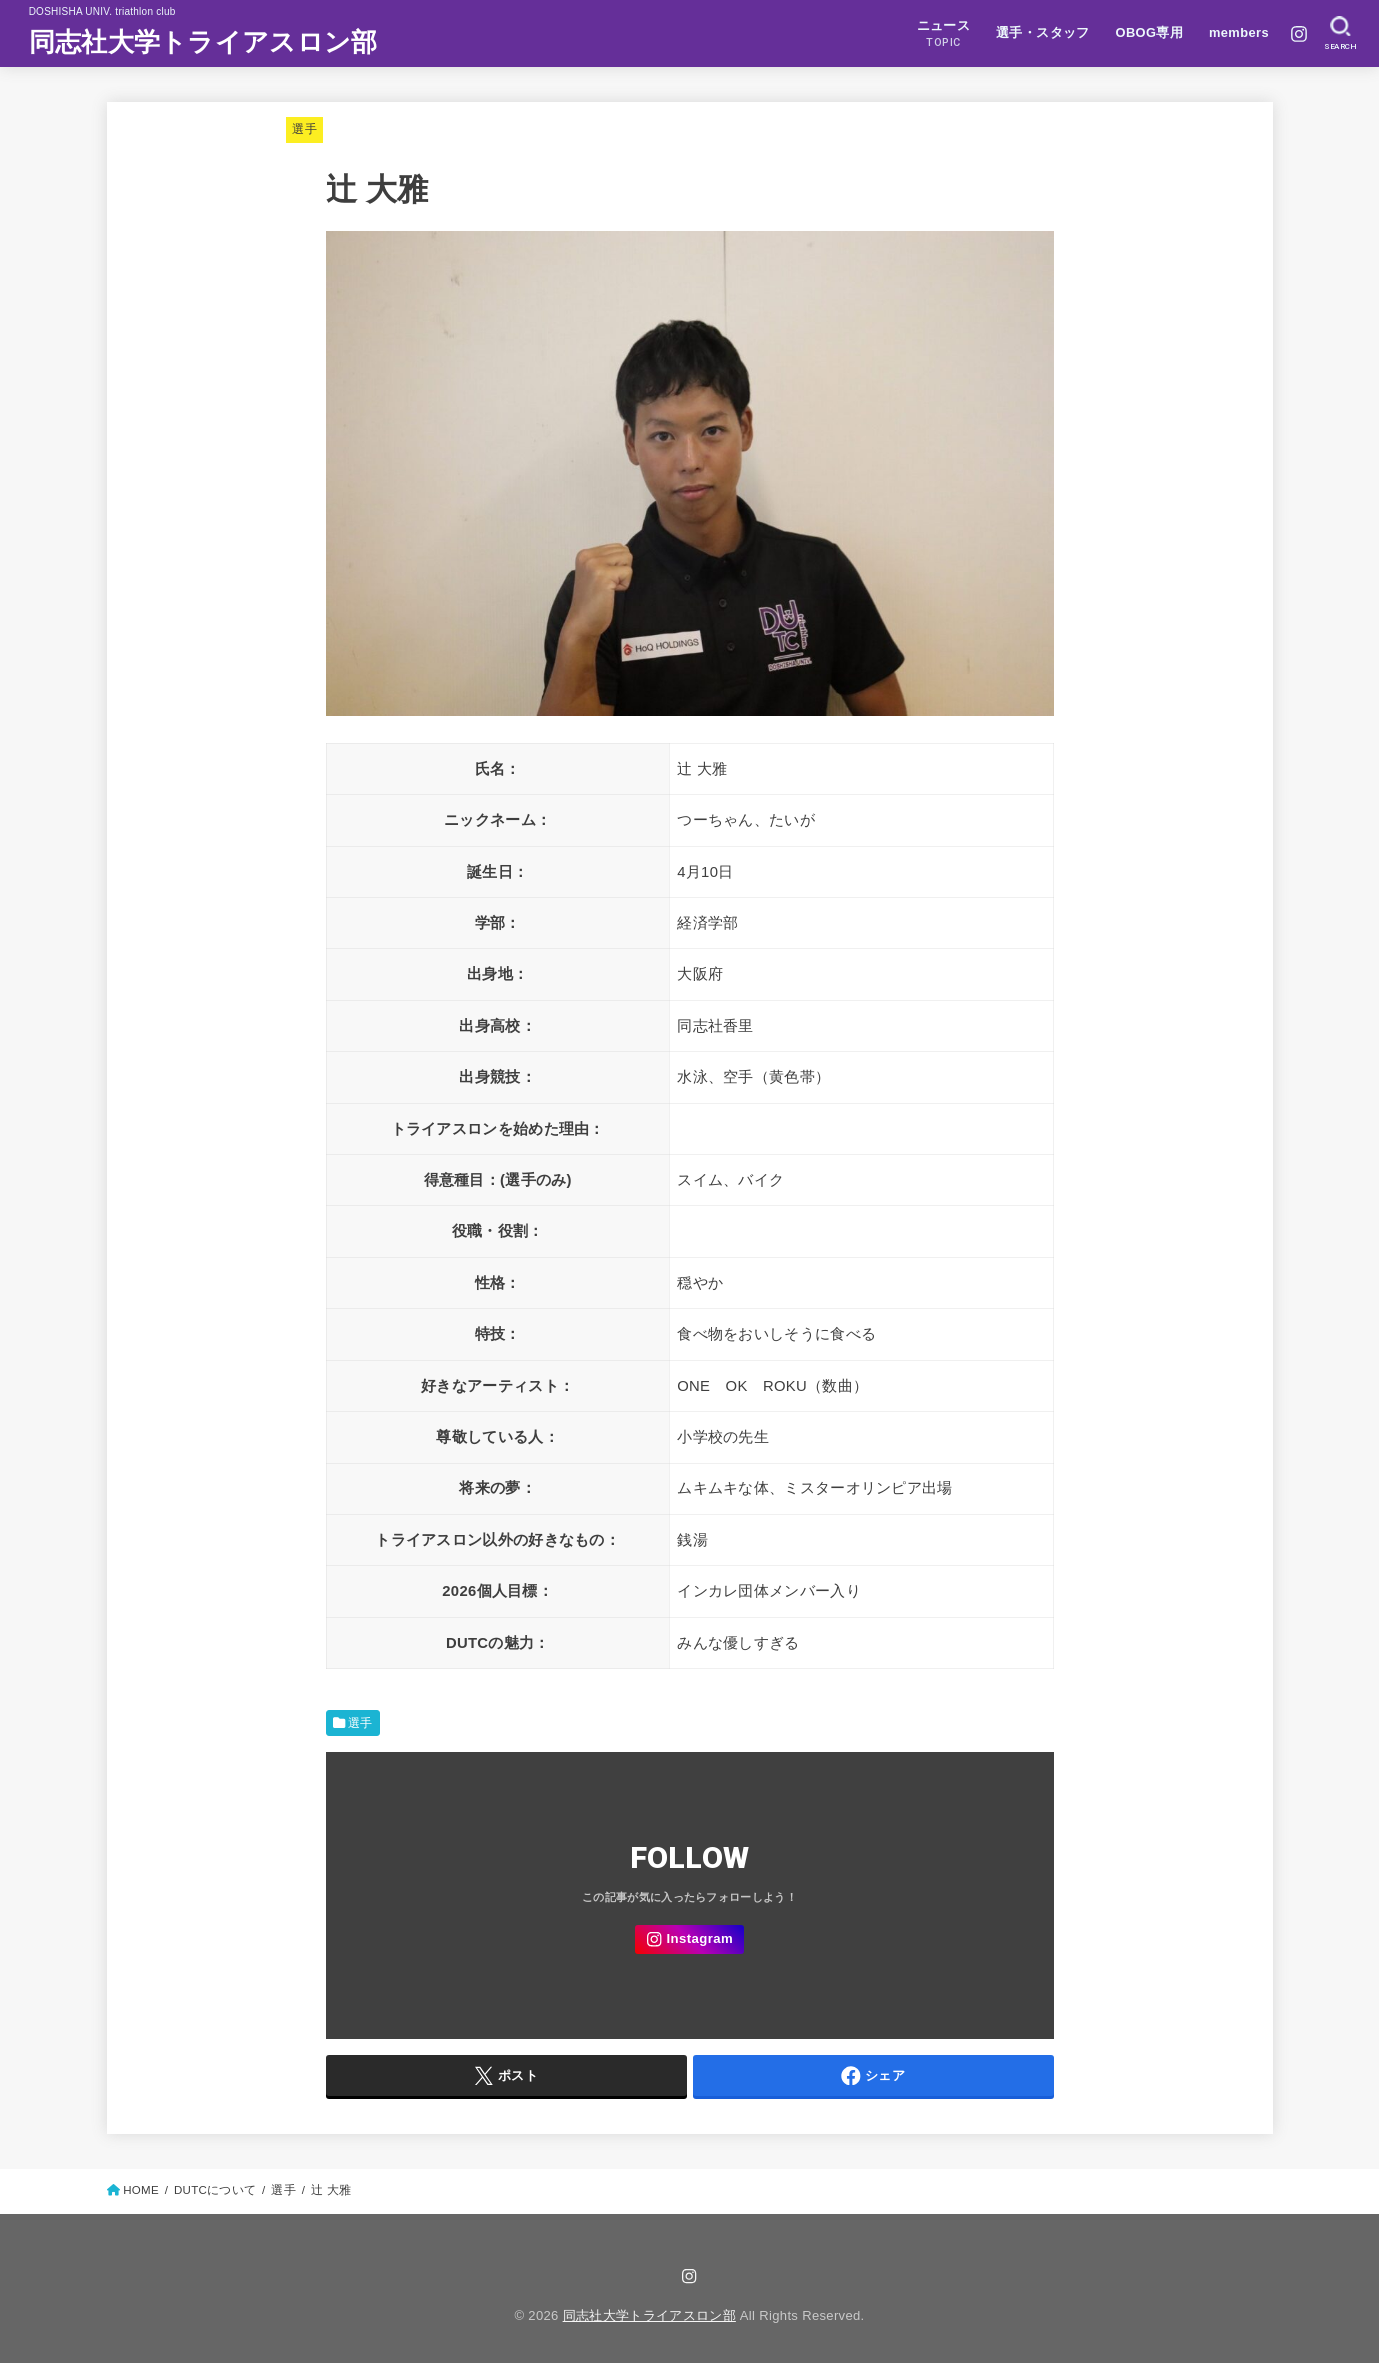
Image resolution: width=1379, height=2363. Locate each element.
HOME (141, 2190)
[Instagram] (1299, 34)
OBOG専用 (1150, 32)
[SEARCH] (1340, 34)
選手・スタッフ (1043, 32)
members (1239, 32)
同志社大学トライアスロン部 (203, 42)
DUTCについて (215, 2190)
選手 (304, 129)
